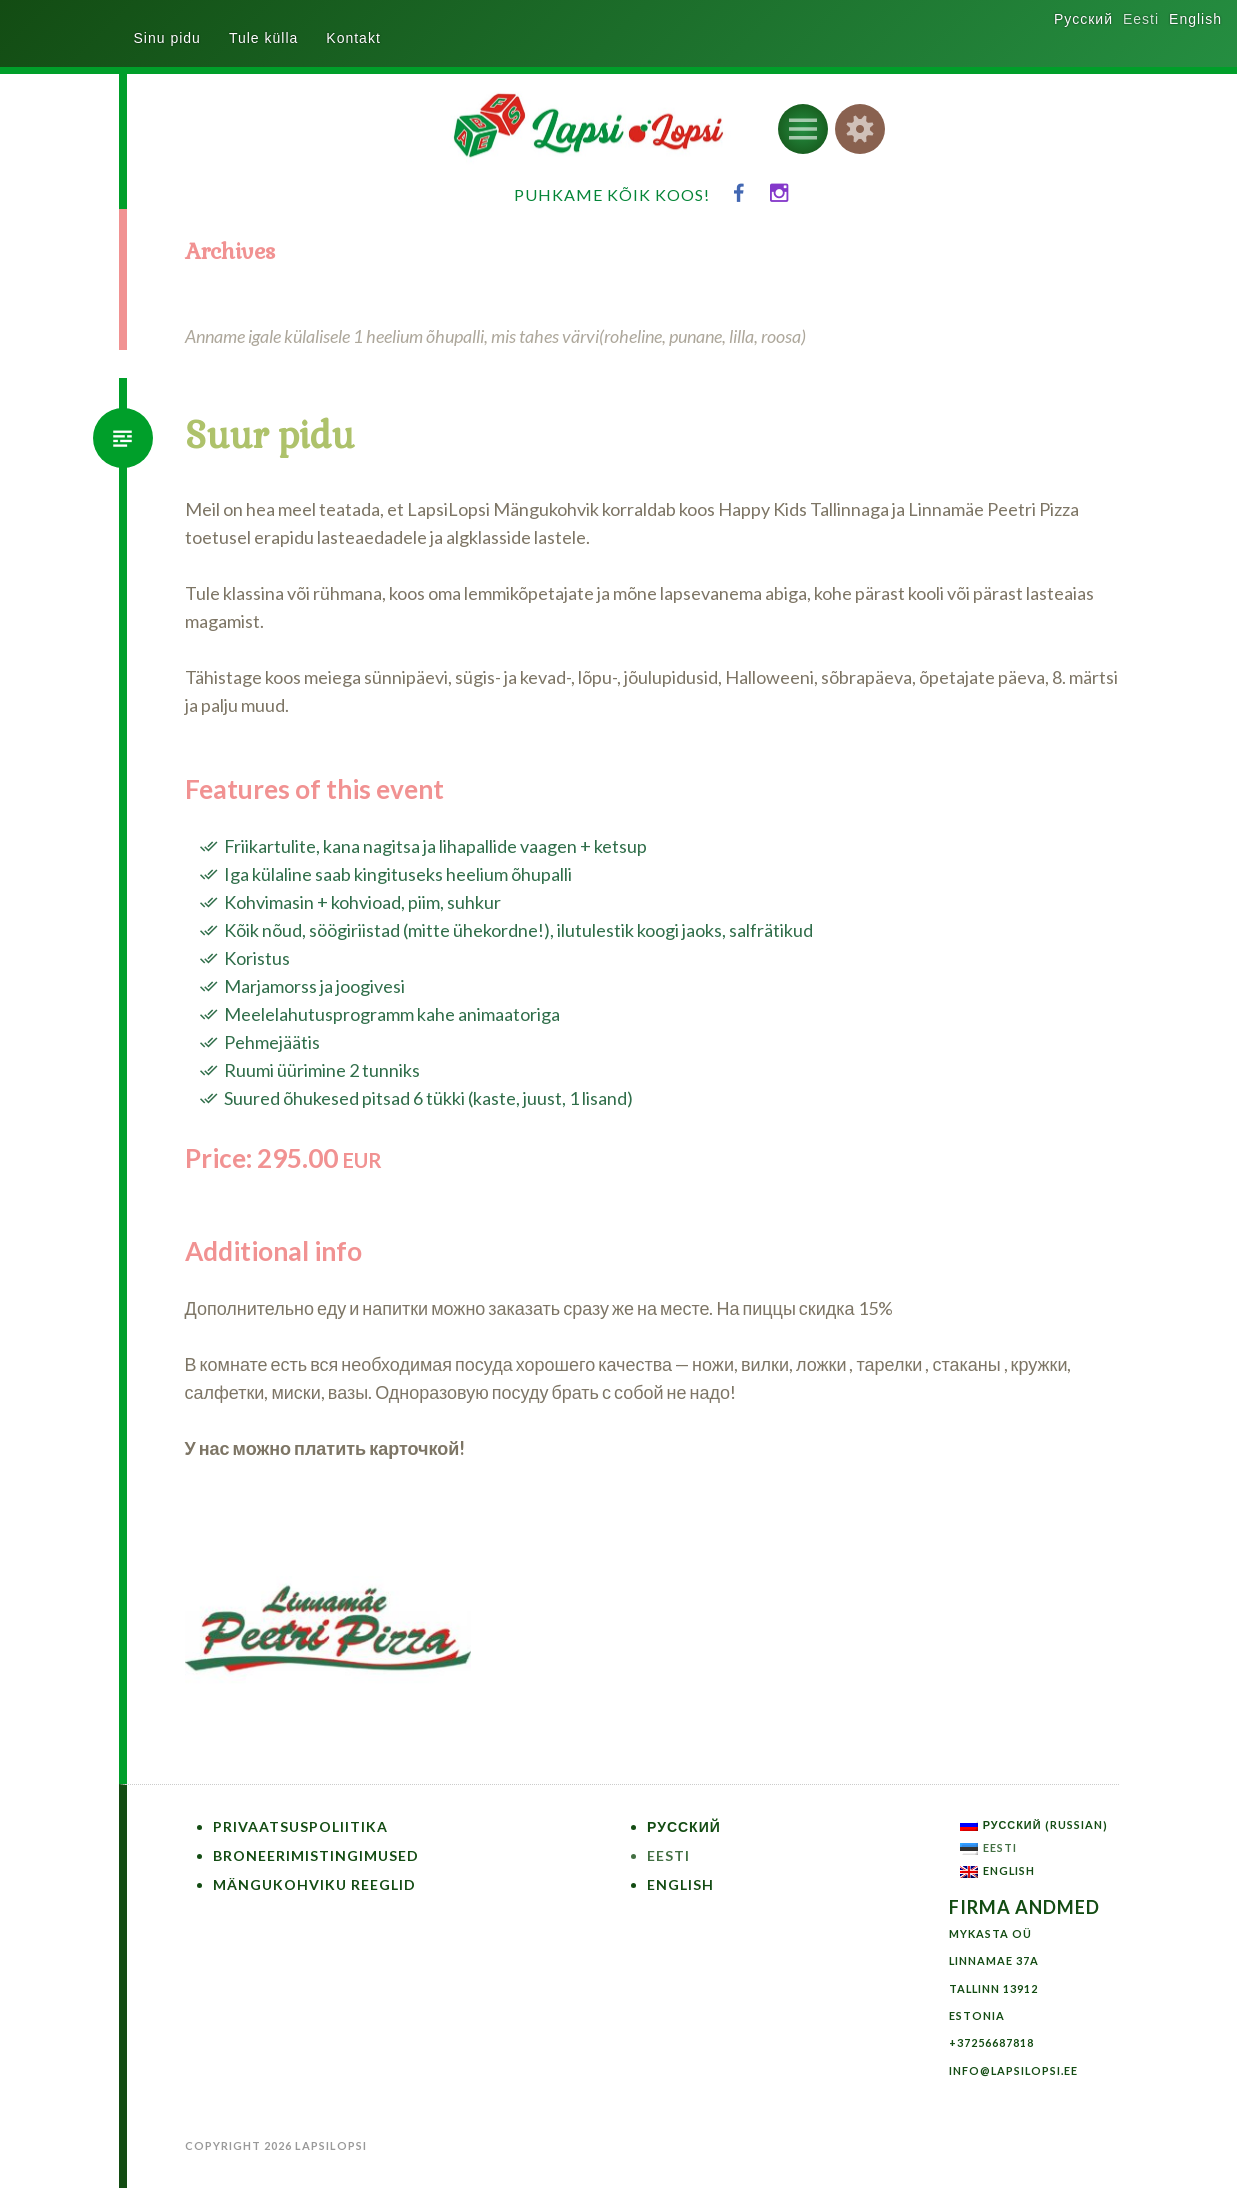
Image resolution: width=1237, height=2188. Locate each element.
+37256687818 (991, 2042)
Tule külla (263, 38)
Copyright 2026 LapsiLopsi (276, 2145)
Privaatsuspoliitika (300, 1826)
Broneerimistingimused (316, 1855)
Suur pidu (269, 436)
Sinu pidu (167, 38)
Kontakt (353, 38)
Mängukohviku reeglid (314, 1884)
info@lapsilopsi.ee (1013, 2070)
